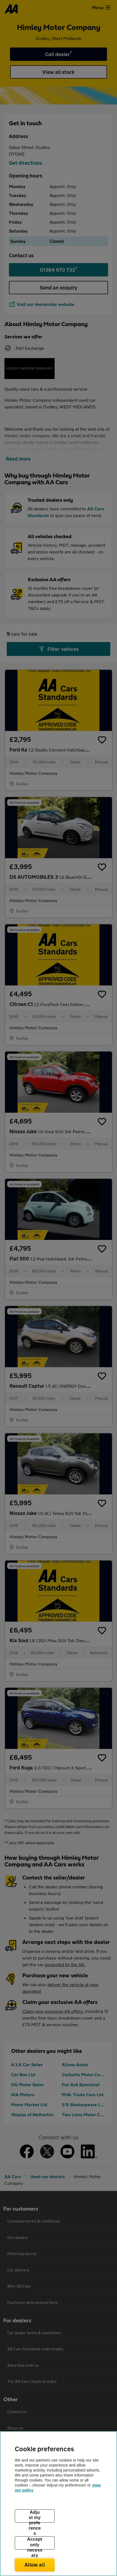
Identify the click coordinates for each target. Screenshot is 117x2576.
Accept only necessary (34, 2543)
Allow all (35, 2565)
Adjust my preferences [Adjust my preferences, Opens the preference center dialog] (35, 2516)
